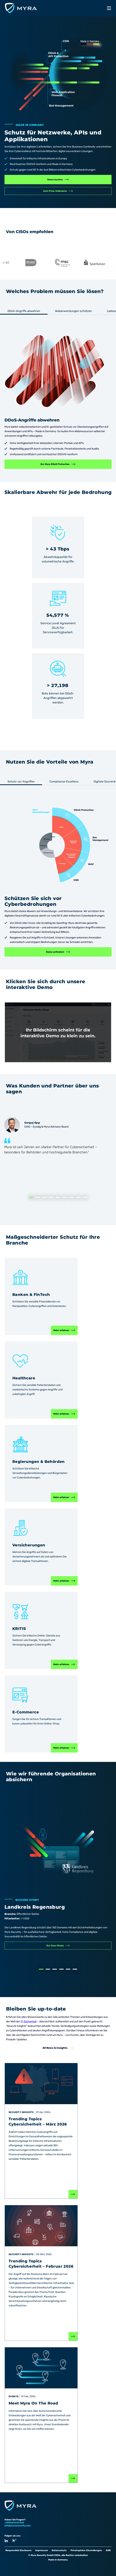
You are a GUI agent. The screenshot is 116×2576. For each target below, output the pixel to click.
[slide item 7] (71, 1197)
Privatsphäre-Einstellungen (86, 2550)
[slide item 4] (51, 1197)
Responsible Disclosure (18, 2550)
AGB (108, 2550)
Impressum (41, 2550)
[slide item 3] (44, 1197)
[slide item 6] (64, 1197)
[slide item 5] (58, 1197)
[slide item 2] (38, 1197)
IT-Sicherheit (28, 2021)
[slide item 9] (85, 1197)
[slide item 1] (31, 1197)
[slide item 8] (78, 1197)
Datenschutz (59, 2550)
